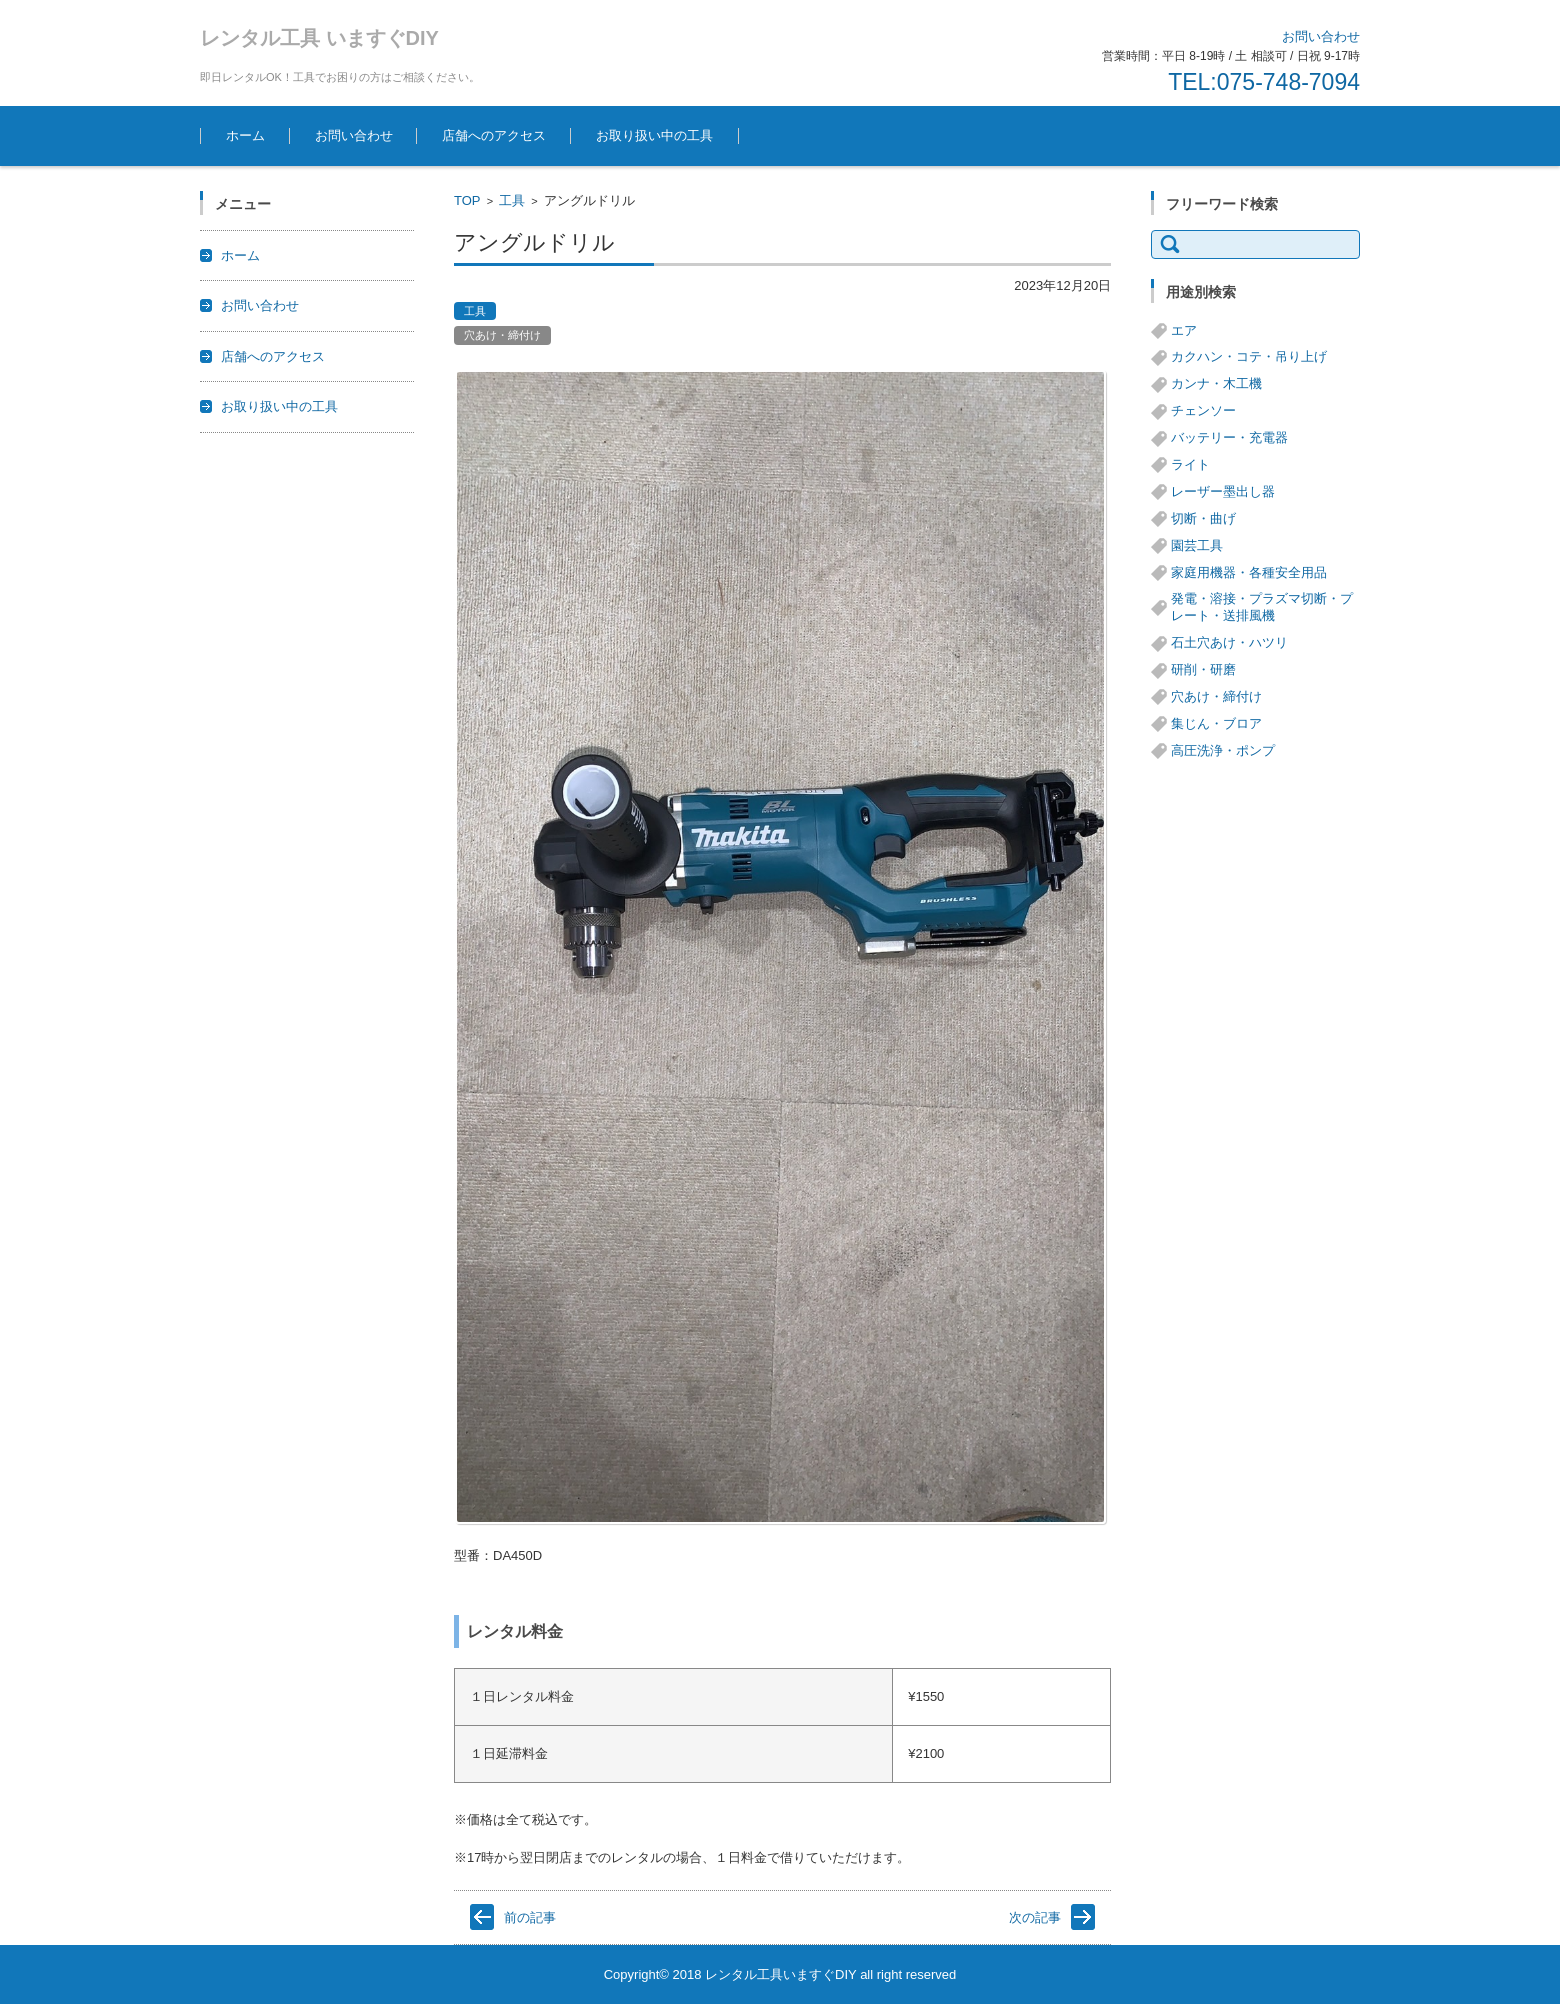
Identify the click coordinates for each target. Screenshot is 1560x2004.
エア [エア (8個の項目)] (1184, 330)
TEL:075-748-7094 (1264, 82)
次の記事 (1035, 1917)
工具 (512, 200)
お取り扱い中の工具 (654, 135)
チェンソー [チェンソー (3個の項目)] (1203, 410)
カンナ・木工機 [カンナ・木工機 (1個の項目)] (1216, 383)
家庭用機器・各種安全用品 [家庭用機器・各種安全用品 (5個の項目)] (1249, 572)
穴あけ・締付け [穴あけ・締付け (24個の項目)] (1216, 696)
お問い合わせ (354, 135)
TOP (467, 200)
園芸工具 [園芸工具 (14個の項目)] (1197, 545)
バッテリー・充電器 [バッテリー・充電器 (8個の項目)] (1229, 437)
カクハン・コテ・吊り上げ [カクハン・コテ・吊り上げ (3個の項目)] (1249, 356)
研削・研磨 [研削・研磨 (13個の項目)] (1203, 669)
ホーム (245, 135)
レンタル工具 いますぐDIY (319, 38)
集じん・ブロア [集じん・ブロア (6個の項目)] (1216, 723)
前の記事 (530, 1917)
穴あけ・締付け (502, 335)
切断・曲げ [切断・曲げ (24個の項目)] (1203, 518)
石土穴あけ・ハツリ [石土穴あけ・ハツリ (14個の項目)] (1229, 642)
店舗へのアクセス (494, 135)
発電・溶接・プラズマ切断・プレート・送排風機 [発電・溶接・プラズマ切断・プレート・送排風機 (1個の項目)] (1262, 607)
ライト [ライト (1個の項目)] (1190, 464)
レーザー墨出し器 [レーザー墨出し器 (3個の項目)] (1223, 491)
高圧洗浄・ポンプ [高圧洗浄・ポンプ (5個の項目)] (1223, 750)
